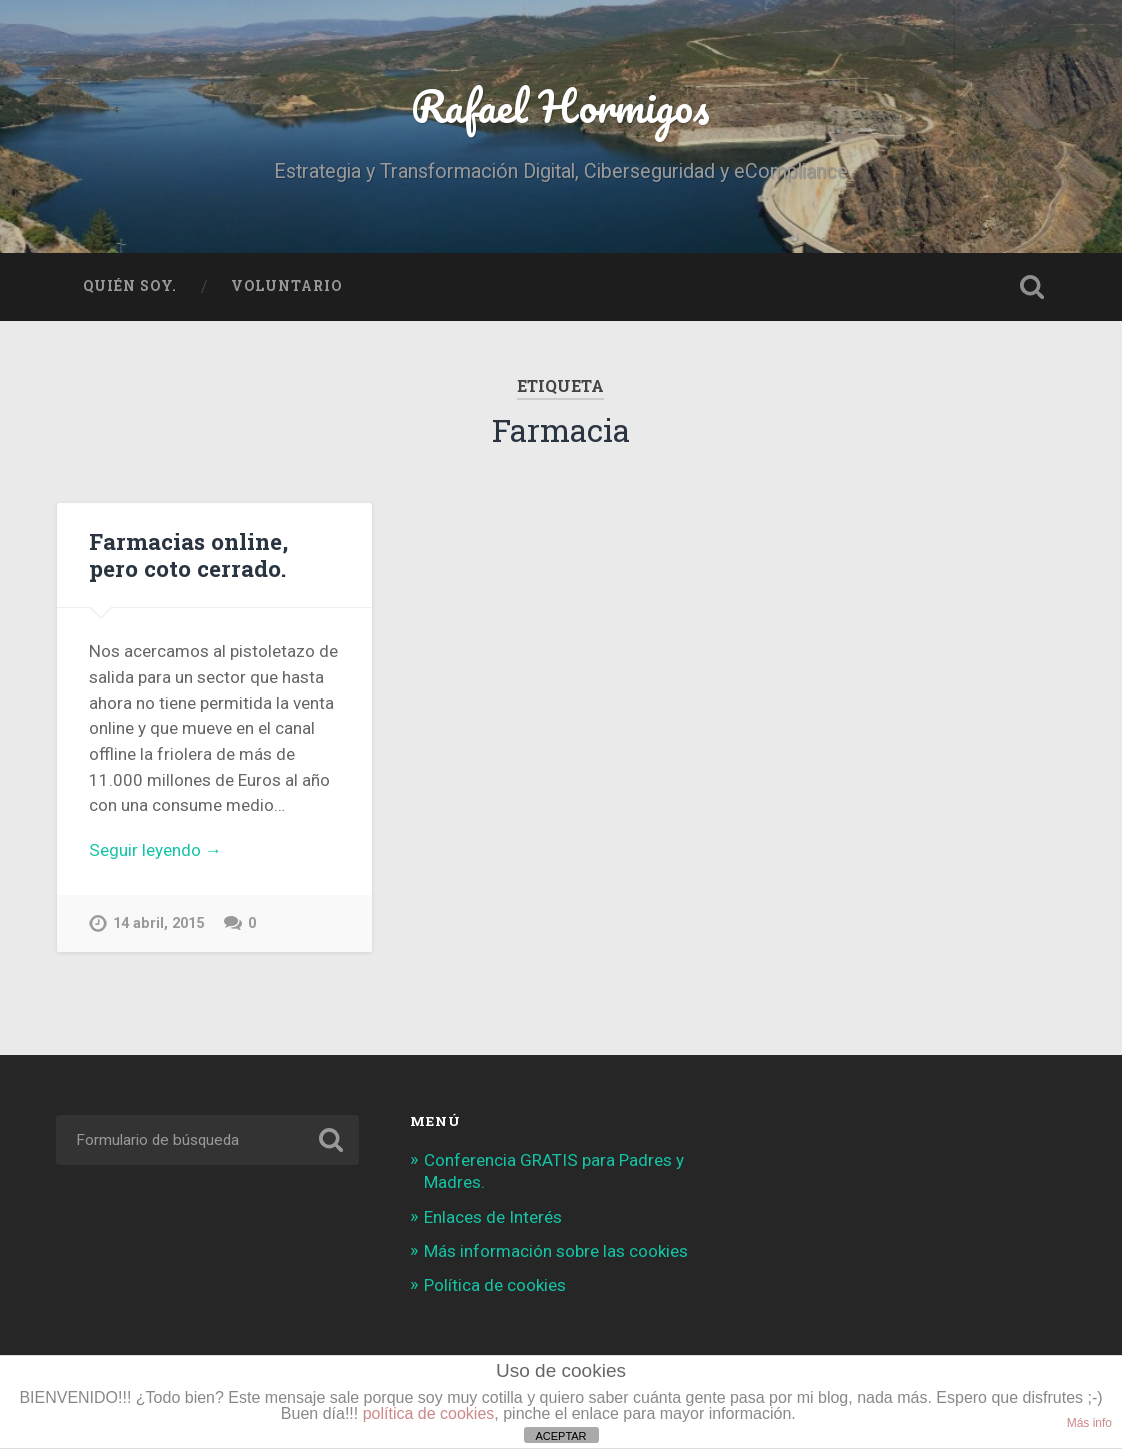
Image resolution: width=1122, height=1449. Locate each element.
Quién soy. (130, 286)
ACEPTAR (560, 1436)
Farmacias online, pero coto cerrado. (188, 554)
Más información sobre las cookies (556, 1251)
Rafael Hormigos (560, 105)
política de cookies (429, 1413)
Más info (1089, 1423)
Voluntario (286, 286)
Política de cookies (495, 1285)
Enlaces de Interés (493, 1217)
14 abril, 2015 (158, 923)
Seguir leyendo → (155, 850)
